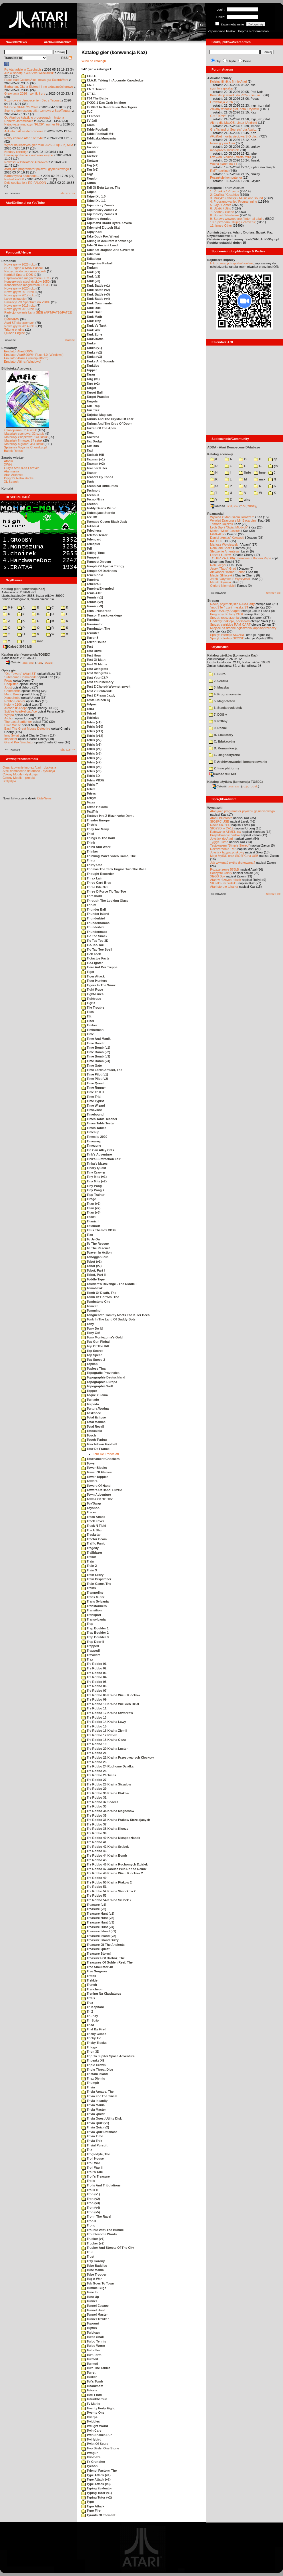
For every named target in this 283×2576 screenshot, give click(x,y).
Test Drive (91, 651)
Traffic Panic (93, 1543)
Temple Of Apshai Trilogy (102, 566)
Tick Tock (91, 954)
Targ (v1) (90, 379)
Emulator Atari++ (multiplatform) (26, 358)
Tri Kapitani (92, 2007)
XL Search (11, 481)
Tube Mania (92, 2270)
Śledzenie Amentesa (224, 551)
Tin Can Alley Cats (97, 1150)
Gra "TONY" (218, 115)
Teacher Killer (94, 468)
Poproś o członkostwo (253, 31)
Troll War (90, 2163)
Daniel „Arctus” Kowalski (227, 537)
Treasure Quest (95, 1949)
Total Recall (92, 1426)
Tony (87, 1324)
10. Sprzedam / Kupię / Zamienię (233, 222)
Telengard (91, 539)
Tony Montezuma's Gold (102, 1337)
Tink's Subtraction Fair (101, 1159)
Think (88, 842)
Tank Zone (91, 334)
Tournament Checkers (100, 1458)
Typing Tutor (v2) (96, 2497)
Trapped (90, 1646)
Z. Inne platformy (224, 768)
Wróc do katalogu (93, 61)
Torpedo (90, 1404)
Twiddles (90, 2421)
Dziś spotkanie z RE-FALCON (25, 182)
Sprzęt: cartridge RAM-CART (230, 624)
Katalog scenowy (220, 454)
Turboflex (91, 2350)
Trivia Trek (91, 2140)
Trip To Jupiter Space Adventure (108, 2056)
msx (259, 479)
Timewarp (91, 1141)
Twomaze (91, 2457)
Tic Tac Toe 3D (94, 940)
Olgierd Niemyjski (222, 585)
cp (272, 459)
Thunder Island (95, 913)
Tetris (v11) (92, 731)
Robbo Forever (14, 701)
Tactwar (89, 160)
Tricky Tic (91, 2038)
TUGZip (48, 662)
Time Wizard (93, 1105)
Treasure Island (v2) (98, 1936)
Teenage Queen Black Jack (104, 521)
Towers (89, 1481)
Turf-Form (91, 2354)
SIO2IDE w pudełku (224, 883)
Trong (88, 2225)
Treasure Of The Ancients (103, 1944)
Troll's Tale (92, 2172)
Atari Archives (13, 474)
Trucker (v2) (92, 2243)
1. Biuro (217, 674)
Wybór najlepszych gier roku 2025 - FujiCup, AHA (38, 145)
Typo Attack (92, 2506)
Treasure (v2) (93, 1909)
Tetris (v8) (91, 767)
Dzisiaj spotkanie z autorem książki (28, 155)
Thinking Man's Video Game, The (108, 856)
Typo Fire (91, 2510)
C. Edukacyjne (222, 741)
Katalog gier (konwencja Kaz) (23, 588)
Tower (88, 1463)
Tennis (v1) (92, 597)
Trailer (88, 1557)
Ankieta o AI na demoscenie (23, 131)
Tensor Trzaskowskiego (101, 615)
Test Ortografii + (96, 673)
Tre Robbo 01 (94, 1663)
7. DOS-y (218, 714)
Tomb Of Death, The (98, 1292)
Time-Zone (91, 1110)
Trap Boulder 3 (95, 1637)
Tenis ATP (91, 593)
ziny (244, 499)
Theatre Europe (95, 820)
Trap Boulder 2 (95, 1632)
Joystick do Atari (221, 838)
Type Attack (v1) (96, 2475)
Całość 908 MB (222, 774)
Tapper (89, 370)
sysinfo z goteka (221, 88)
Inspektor (10, 739)
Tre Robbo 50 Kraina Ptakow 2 (106, 1882)
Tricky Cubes (93, 2034)
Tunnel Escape (95, 2305)
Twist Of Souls (94, 2443)
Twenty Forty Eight (98, 2408)
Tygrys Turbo (219, 842)
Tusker (89, 2377)
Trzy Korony (93, 2261)
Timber (89, 1025)
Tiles (87, 1011)
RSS (66, 57)
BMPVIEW (11, 319)
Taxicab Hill (92, 454)
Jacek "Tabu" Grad (223, 568)
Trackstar (91, 1534)
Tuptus (89, 2328)
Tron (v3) (90, 2203)
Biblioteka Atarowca (16, 368)
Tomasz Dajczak (221, 524)
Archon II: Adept (15, 708)
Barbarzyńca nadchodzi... (22, 175)
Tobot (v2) (91, 1266)
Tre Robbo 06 (94, 1686)
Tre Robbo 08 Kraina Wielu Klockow (110, 1695)
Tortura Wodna (95, 1408)
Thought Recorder (97, 873)
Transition (91, 1610)
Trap (87, 1623)
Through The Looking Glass (104, 900)
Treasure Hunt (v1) (97, 1913)
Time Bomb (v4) (95, 1061)
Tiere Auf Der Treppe (99, 967)
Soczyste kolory (221, 873)
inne (37, 641)
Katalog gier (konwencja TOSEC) (25, 654)
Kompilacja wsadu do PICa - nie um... (236, 95)
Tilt (86, 1016)
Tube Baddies (94, 2265)
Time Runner (93, 1087)
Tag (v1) (89, 165)
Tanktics (90, 365)
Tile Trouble (92, 1007)
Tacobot (90, 147)
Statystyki (9, 781)
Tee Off (89, 517)
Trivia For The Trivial (99, 2096)
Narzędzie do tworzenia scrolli (25, 271)
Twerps (89, 2417)
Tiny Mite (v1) (94, 1176)
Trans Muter (92, 1597)
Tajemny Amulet (96, 218)
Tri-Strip (90, 2020)
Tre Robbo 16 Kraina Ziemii (104, 1730)
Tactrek (89, 156)
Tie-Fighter (92, 963)
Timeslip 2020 (94, 1136)
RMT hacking (219, 170)
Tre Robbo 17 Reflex (99, 1735)
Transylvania (93, 1619)
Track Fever (92, 1521)
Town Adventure (96, 1494)
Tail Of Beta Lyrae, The (100, 187)
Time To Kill (92, 1092)
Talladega (91, 258)
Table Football (94, 129)
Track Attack (93, 1517)
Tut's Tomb (92, 2381)
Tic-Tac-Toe (92, 945)
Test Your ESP (94, 677)
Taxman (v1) (93, 459)
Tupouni (90, 2323)
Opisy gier (9, 670)
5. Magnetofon (222, 701)
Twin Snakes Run (96, 2435)
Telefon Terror (94, 535)
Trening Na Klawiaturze (101, 1993)
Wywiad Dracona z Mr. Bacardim (233, 520)
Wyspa (9, 715)
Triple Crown (93, 2065)
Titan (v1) (91, 1203)
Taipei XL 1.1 (93, 200)
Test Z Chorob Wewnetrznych (106, 686)
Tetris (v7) (91, 762)
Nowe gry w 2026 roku (19, 264)
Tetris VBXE (92, 780)
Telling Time (93, 552)
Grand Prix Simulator (18, 742)
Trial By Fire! (93, 2029)
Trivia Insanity (94, 2100)
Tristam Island (94, 2074)
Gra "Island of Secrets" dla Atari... (233, 129)
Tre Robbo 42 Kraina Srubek (105, 1846)
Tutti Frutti (91, 2395)
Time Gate (91, 1065)
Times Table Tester (98, 1123)
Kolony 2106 (13, 704)
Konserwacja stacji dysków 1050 (26, 281)
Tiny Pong (91, 1186)
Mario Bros (11, 694)
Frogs (8, 680)
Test (87, 646)
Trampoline (92, 1592)
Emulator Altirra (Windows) (22, 361)
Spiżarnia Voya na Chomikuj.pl (25, 447)
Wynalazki (214, 807)
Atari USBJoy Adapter (225, 610)
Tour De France (95, 1448)
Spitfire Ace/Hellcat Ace (20, 711)
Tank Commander (97, 303)
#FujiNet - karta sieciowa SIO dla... (234, 136)
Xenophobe (12, 697)
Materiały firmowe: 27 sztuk (23, 440)
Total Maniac (93, 1422)
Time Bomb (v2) (95, 1052)
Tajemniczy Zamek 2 (99, 209)
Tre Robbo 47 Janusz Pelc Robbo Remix (114, 1869)
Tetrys (88, 793)
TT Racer (90, 116)
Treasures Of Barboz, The (103, 1958)
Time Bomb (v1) (95, 1047)
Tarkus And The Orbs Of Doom (106, 423)
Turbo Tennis (93, 2341)
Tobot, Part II (93, 1274)
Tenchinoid (92, 575)
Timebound (92, 1114)
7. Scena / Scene (222, 211)
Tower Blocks (94, 1467)
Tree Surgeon (94, 1971)
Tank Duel (91, 308)
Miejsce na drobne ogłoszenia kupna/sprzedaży (243, 628)
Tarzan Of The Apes (98, 428)
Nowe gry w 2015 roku (19, 309)
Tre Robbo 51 (94, 1886)
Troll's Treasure (95, 2176)
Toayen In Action (96, 1252)
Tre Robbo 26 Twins (98, 1775)
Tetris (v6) (91, 758)
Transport (91, 1615)
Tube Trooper (94, 2274)
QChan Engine (14, 333)
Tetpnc (89, 704)
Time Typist (92, 1101)
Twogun (89, 2453)
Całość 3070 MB (17, 646)
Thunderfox (92, 927)
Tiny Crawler (93, 1172)
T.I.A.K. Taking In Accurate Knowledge (112, 80)
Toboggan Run (95, 1257)
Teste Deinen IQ (95, 700)
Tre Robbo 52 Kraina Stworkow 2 (108, 1891)
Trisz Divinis (93, 2078)
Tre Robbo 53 (94, 1895)
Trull (87, 2252)
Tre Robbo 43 (94, 1851)
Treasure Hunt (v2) (97, 1917)
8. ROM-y (218, 721)
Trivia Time (92, 2136)
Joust (8, 687)
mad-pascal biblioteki (225, 150)
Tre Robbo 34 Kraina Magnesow (107, 1811)
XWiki (8, 464)
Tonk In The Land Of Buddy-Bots (108, 1319)
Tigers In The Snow (98, 985)
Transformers (94, 1606)
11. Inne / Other (221, 225)
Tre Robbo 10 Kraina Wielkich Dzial (110, 1704)
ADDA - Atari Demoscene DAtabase (233, 447)
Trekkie (89, 1980)
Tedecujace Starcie (98, 512)
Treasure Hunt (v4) (97, 1927)
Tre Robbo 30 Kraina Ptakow (105, 1793)
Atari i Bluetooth (221, 818)
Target (88, 388)
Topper (89, 1390)
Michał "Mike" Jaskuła (225, 530)
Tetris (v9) (91, 771)
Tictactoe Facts (95, 958)
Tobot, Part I (93, 1270)
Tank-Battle (92, 339)
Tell (86, 548)
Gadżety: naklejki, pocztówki (230, 621)
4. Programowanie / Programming (233, 201)
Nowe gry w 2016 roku (19, 305)
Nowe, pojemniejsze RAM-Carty (232, 604)
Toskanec (91, 1413)
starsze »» (67, 193)
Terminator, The (95, 628)
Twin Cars (91, 2430)
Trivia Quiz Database (99, 2132)
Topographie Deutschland (103, 1377)
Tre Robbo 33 (94, 1806)
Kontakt (7, 488)
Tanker (89, 343)
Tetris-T (89, 784)
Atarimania (11, 471)
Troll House (92, 2158)
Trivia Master (93, 2109)
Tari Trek (90, 410)
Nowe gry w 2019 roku (19, 292)
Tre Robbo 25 (94, 1771)
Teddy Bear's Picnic (98, 508)
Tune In (89, 2292)
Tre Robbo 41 (94, 1842)
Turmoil (89, 2359)
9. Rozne (218, 728)
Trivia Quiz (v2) (95, 2127)
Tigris (88, 1003)
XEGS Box (217, 876)
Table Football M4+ (98, 133)
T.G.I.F (88, 76)
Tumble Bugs (93, 2288)
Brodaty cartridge (16, 151)
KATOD (215, 541)
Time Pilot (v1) (94, 1074)
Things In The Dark (98, 838)
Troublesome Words (99, 2234)
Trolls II (89, 2190)
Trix (86, 2149)
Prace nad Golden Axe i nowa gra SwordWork (36, 79)
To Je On (90, 1239)
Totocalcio (91, 1430)
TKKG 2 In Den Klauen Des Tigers (109, 107)
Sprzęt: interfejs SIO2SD (227, 638)
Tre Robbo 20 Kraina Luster (104, 1748)
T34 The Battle (94, 98)
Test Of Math (93, 659)
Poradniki (8, 261)
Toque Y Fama (94, 1395)
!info (245, 472)
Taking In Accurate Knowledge (106, 241)
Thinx (88, 860)
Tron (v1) (90, 2194)
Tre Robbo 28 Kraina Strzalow (106, 1784)
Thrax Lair (91, 878)
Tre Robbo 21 (94, 1753)
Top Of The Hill (95, 1346)
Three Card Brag (96, 882)
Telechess (91, 530)
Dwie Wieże (12, 725)
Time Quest (92, 1083)
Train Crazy (92, 1575)
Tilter (87, 1021)
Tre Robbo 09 (94, 1699)
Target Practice (95, 396)
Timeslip (90, 1132)
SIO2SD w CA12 (222, 828)
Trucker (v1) (92, 2238)
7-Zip (39, 662)
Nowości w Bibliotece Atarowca (26, 162)
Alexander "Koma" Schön (227, 572)
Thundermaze (94, 931)
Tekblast (90, 526)
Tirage (88, 1199)
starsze (70, 340)
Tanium (89, 267)
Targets (89, 401)
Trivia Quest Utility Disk (101, 2118)
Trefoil (88, 1976)
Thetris (89, 824)
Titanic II (90, 1221)
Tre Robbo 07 (94, 1690)
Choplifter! (11, 684)
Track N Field (93, 1525)
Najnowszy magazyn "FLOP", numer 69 (31, 124)
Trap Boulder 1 (95, 1628)
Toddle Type (93, 1279)
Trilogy (89, 2047)
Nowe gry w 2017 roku (19, 295)
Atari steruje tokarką (224, 886)
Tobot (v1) (91, 1261)
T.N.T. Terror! (93, 89)
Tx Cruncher (93, 2461)
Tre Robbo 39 (94, 1833)
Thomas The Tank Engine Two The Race (113, 869)
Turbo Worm (93, 2345)
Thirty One (91, 865)
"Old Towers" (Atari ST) (20, 673)
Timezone (91, 1145)
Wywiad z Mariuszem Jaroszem (232, 517)
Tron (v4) (90, 2207)
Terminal (90, 619)
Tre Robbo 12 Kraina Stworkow (107, 1713)
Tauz (87, 432)
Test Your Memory (97, 682)
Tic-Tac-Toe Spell (96, 949)
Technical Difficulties (99, 486)
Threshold (91, 896)
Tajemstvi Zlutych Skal (100, 227)
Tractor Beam (94, 1539)
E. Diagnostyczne (224, 755)
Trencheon (92, 1989)
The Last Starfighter (18, 721)
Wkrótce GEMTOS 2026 (21, 107)
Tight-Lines (92, 994)
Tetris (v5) (91, 753)
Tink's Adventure (96, 1154)
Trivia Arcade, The (97, 2091)
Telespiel (90, 544)
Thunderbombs (95, 923)
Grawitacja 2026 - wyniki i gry (24, 93)
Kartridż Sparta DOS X (20, 274)
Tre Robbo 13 (94, 1717)
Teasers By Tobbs (97, 477)
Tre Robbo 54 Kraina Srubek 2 (106, 1900)
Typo (87, 2501)
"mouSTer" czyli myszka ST (229, 607)
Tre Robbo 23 (94, 1762)
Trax (87, 1659)
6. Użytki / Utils (220, 208)
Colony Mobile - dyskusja (20, 774)
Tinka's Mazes (94, 1163)
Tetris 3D (90, 775)
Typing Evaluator (96, 2488)
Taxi (87, 450)
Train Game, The (96, 1583)
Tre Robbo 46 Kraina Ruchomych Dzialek (114, 1864)
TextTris (89, 811)
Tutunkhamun (94, 2399)
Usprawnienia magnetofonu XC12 (27, 278)
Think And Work (96, 847)
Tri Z (87, 2011)
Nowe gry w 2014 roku (19, 326)
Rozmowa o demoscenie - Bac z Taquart (32, 100)
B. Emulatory (221, 735)
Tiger (87, 971)
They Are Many (95, 829)
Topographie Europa (99, 1382)
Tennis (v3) (92, 606)
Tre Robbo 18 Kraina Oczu (103, 1739)
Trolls (88, 2180)
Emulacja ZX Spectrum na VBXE (27, 302)
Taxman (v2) (93, 463)
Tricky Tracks (94, 2042)
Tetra (87, 709)
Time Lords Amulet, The (101, 1069)
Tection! (90, 504)
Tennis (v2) (92, 602)
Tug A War (91, 2278)
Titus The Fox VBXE (98, 1230)
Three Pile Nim (94, 887)
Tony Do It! (92, 1328)
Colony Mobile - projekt (19, 777)
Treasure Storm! (96, 1953)
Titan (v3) (91, 1212)
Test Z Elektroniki (97, 691)
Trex (87, 2002)
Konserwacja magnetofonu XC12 (27, 285)
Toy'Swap (91, 1503)
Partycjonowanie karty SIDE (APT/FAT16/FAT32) (38, 312)
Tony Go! (90, 1332)
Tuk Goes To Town (97, 2283)
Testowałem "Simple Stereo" (230, 845)
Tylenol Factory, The (99, 2470)
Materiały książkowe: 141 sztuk (26, 437)
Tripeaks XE (92, 2060)
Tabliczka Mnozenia (98, 138)
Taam (88, 125)
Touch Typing (94, 1439)
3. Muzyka (219, 687)
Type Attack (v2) (96, 2479)
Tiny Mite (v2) (94, 1181)
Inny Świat (11, 735)
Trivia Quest (93, 2114)
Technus (90, 495)
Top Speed (91, 1355)
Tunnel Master (94, 2314)
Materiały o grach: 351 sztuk (24, 444)
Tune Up (90, 2296)
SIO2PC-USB (219, 821)
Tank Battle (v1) (95, 285)
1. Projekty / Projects (224, 191)
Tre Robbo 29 (94, 1788)
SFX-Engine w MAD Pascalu (24, 268)
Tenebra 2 (91, 584)
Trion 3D (90, 2051)
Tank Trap (91, 321)
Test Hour (91, 655)
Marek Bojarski (220, 582)
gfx (273, 466)
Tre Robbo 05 (94, 1681)
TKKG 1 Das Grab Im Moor (103, 102)
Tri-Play (89, 2016)
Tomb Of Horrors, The (100, 1297)
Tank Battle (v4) (95, 298)
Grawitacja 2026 (221, 102)
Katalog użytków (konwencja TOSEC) (235, 781)
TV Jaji (89, 120)
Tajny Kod (91, 232)
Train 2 (89, 1565)
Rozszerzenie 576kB (224, 869)
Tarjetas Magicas (96, 414)
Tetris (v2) (91, 740)
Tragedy (90, 1548)
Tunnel (89, 2301)
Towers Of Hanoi (96, 1485)
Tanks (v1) (91, 348)
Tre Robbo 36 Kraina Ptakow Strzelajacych (115, 1819)
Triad (87, 2025)
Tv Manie (90, 2403)
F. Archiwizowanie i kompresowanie (238, 761)
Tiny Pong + (93, 1190)
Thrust (88, 905)
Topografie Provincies (100, 1372)
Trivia (88, 2087)
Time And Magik (96, 1038)
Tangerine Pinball (97, 263)
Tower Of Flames (96, 1472)
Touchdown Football (99, 1444)
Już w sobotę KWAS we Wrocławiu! (29, 73)
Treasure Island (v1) (98, 1931)
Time (87, 1034)
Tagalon (89, 178)
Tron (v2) (90, 2198)
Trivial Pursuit (94, 2145)
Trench (89, 1984)
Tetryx (88, 798)
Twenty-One (92, 2412)
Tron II (88, 2221)
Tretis (88, 1998)
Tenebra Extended (97, 588)
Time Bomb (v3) (95, 1056)
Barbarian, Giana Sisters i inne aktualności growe (38, 86)
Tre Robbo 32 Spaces (99, 1802)
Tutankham (92, 2386)
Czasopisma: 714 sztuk (20, 430)
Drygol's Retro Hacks (18, 478)
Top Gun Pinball (96, 1341)
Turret (88, 2372)
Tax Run (90, 446)
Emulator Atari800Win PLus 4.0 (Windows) (33, 354)
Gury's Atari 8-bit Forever (21, 468)
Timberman (92, 1029)
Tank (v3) (90, 281)
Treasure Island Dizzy (100, 1940)
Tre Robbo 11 (94, 1708)
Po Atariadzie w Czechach (22, 69)
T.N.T (87, 85)
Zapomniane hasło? (222, 31)
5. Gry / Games (221, 205)
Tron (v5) (90, 2212)
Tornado (90, 1399)
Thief (87, 833)
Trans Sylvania (95, 1601)
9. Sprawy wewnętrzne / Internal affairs (237, 218)
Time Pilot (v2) (94, 1078)
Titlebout (90, 1226)
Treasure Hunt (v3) (97, 1922)
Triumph (90, 2082)
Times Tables (93, 1128)
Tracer (88, 1512)
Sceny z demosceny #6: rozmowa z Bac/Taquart (37, 110)
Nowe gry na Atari (222, 143)
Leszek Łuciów (220, 554)
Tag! (87, 174)
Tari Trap (90, 406)
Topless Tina (93, 1368)
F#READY (217, 534)
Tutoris (89, 2390)
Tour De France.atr (106, 1454)
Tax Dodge (91, 441)
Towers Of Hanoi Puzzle (101, 1490)
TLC (87, 111)
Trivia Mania (93, 2105)
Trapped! (90, 1650)
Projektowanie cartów (225, 835)
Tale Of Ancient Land (99, 245)
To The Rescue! (95, 1248)
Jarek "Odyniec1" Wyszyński (230, 578)
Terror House (93, 642)
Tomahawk (92, 1288)
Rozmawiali (215, 513)
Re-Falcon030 (14, 179)
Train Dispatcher (96, 1579)
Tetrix (88, 789)
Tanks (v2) (91, 352)
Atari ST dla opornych (19, 322)
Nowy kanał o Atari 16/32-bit (23, 138)
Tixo (87, 1234)
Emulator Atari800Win (19, 351)
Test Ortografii (94, 669)
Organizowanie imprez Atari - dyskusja (29, 767)
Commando (12, 691)
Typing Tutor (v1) (96, 2493)
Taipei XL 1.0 (93, 196)
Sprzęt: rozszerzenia (224, 617)
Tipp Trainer (93, 1194)
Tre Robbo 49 (94, 1877)
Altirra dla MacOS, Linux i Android (233, 122)
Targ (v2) (90, 383)
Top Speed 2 (93, 1359)
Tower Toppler (94, 1476)
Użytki (232, 61)
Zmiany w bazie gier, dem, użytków (234, 109)
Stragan (213, 600)
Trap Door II (92, 1641)
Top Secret (92, 1350)
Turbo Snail (92, 2336)
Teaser (89, 472)
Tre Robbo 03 (94, 1673)
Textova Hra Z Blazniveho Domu (107, 815)
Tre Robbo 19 (94, 1744)
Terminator (92, 624)
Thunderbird (93, 918)
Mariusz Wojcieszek (224, 544)
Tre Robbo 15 (94, 1726)
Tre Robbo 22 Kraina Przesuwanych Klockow (117, 1757)
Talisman (90, 254)
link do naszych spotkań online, (232, 263)
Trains (88, 1588)
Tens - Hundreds (96, 610)
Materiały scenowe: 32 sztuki (24, 433)
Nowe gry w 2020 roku (19, 288)
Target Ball (92, 392)
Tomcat (89, 1306)
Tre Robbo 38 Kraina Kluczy (104, 1828)
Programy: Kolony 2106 (226, 614)
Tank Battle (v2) (95, 290)
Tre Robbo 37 (94, 1824)
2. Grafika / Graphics (224, 194)
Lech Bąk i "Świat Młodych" (229, 527)
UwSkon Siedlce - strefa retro (230, 157)
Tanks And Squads (98, 361)
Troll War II (92, 2167)
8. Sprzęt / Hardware (224, 215)
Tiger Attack (93, 976)
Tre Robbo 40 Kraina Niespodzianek (110, 1837)
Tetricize (90, 717)
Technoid (90, 490)
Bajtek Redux (13, 450)
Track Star (91, 1530)
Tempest (90, 557)
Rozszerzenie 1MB (223, 849)
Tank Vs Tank (93, 325)
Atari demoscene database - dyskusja (29, 771)
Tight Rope (92, 989)
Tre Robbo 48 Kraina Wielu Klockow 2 (112, 1873)
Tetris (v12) (92, 735)
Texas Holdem (94, 807)
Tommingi (91, 1310)
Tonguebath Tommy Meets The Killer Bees (115, 1315)
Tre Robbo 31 (94, 1797)
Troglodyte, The (95, 2154)
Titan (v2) (91, 1208)
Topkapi (89, 1364)
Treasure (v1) (93, 1904)
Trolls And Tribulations (101, 2185)
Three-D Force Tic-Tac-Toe (103, 891)
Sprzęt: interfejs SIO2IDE (227, 634)
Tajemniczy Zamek (97, 205)
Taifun (88, 183)
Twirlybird (91, 2439)
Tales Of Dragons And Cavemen (107, 250)
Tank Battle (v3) (95, 294)
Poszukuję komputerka (226, 177)
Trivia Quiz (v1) (95, 2123)
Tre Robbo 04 (94, 1677)
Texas (88, 802)
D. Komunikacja (223, 748)
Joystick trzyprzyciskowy (227, 852)
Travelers (90, 1655)
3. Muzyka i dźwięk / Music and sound (236, 198)
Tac (86, 143)
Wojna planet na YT (224, 163)
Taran (88, 374)
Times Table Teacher (99, 1119)
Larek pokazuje (15, 298)
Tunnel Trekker (95, 2319)
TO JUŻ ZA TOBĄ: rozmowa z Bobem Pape (240, 558)
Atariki (8, 461)
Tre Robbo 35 (94, 1815)
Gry (218, 61)
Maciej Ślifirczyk (221, 575)
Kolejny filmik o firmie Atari (228, 81)
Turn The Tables (95, 2368)
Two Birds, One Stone (100, 2448)
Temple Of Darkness (99, 570)
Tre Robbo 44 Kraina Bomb (104, 1855)
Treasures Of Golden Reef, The (107, 1962)
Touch (88, 1435)
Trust (87, 2256)
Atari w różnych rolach (225, 879)
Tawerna (90, 437)
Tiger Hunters (94, 980)
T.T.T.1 (88, 93)
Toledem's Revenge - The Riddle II (109, 1284)
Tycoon (89, 2466)
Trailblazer (91, 1552)
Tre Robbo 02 (94, 1668)
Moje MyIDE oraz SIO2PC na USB (234, 855)
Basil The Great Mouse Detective (27, 728)
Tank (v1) (90, 272)
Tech (87, 481)
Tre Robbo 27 (94, 1779)
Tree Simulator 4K (97, 1967)
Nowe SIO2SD (220, 825)
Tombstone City (95, 1301)
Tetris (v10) (92, 726)
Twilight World (94, 2426)
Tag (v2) (89, 169)
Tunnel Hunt (93, 2310)
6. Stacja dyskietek (225, 707)
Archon (9, 718)
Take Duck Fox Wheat (100, 236)
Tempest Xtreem (96, 561)
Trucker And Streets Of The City (107, 2247)
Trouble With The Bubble (102, 2230)
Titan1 (88, 1217)
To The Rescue (95, 1243)
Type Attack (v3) (96, 2484)
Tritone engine (14, 329)
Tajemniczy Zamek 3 (99, 214)
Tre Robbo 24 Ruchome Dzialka (107, 1766)
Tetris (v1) (91, 722)
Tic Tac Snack (94, 936)
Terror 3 (89, 637)
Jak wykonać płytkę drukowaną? (232, 862)
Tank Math (91, 316)
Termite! (90, 633)
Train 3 (89, 1570)
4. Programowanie (225, 694)
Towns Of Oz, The (97, 1499)
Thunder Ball (93, 909)
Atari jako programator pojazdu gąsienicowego (36, 169)
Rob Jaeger (218, 565)
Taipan (89, 191)
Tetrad (88, 713)
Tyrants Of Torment (98, 2515)
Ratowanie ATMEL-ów (225, 831)
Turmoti (89, 2363)
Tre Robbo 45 (94, 1860)
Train (87, 1561)
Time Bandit (93, 1043)
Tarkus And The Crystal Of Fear (107, 419)
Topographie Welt (97, 1386)
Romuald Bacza (221, 548)
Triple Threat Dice (97, 2069)
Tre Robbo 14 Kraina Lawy (103, 1721)
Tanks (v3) (91, 356)
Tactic (88, 151)
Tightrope (91, 998)
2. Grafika (218, 681)
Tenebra (90, 579)
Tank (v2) (90, 276)
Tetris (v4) (91, 749)
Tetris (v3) (91, 744)
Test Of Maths (94, 664)
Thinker (89, 851)
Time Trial (91, 1096)
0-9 (8, 607)
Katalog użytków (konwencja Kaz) (232, 655)
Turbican (90, 2332)
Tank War (90, 330)
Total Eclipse (93, 1417)
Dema (247, 61)
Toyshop (90, 1508)
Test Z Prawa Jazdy (98, 695)
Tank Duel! (91, 312)
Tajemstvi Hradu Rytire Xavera (106, 223)
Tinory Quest (93, 1168)
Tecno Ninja (92, 499)
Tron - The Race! (96, 2216)
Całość (13, 662)
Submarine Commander (21, 677)
